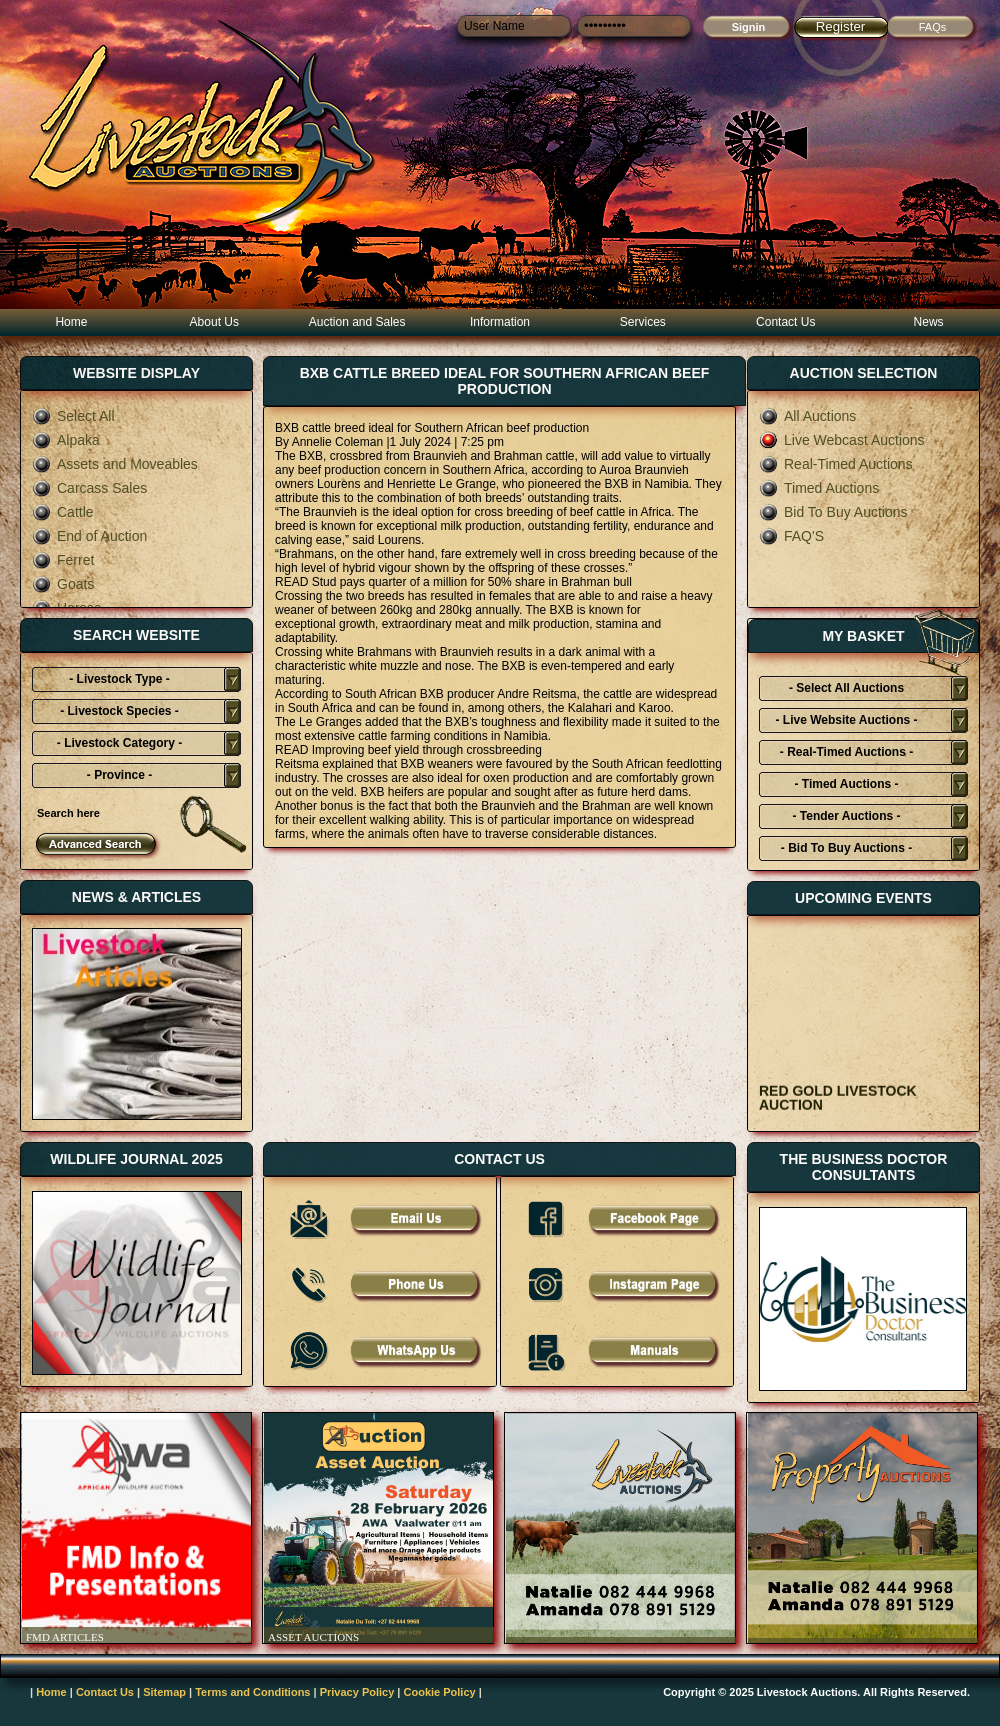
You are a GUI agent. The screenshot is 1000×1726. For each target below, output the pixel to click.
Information (500, 322)
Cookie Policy (440, 1692)
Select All (73, 416)
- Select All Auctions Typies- (846, 691)
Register (841, 26)
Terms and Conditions (252, 1692)
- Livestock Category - (119, 743)
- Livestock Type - (119, 679)
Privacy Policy (357, 1692)
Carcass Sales (89, 488)
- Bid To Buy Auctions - (846, 848)
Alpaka (66, 440)
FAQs (933, 27)
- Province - (119, 775)
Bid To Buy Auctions (833, 512)
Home (71, 322)
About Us (214, 322)
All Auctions (807, 416)
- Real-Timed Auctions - (846, 752)
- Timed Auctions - (846, 784)
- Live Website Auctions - (846, 720)
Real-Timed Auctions (836, 464)
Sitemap (164, 1692)
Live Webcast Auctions (842, 440)
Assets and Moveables (115, 464)
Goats (63, 584)
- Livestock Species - (119, 711)
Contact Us (785, 322)
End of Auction (89, 536)
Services (643, 322)
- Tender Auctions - (847, 816)
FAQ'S (791, 536)
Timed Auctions (819, 488)
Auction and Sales (357, 322)
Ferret (63, 560)
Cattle (63, 512)
